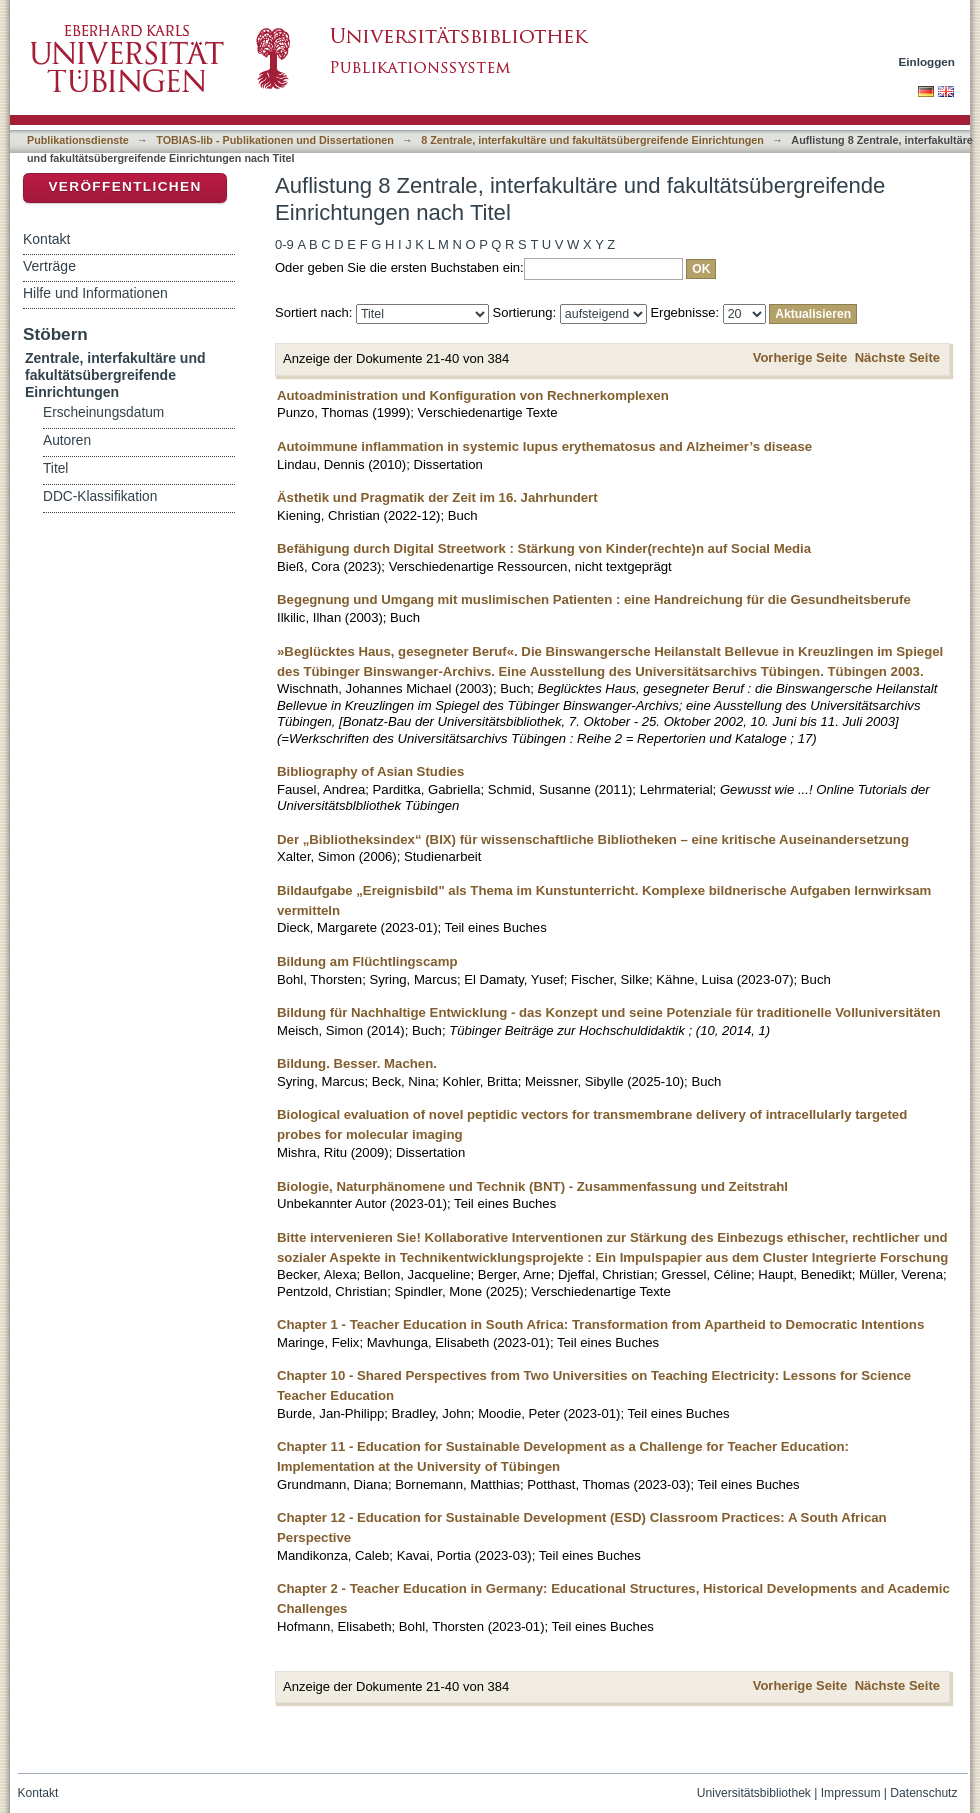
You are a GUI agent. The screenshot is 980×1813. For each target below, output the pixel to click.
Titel (55, 468)
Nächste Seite (897, 357)
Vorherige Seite (800, 357)
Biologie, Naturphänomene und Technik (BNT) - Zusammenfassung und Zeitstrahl (532, 1186)
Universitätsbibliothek (754, 1793)
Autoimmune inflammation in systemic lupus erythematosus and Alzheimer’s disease (544, 446)
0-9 (284, 244)
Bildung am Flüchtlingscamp (367, 961)
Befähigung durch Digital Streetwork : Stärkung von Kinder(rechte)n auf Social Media (544, 548)
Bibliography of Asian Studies (370, 771)
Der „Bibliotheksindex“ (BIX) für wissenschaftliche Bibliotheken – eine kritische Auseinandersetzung (593, 839)
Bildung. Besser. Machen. (357, 1063)
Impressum (851, 1793)
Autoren (67, 440)
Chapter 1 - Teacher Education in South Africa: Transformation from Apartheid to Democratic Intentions (600, 1324)
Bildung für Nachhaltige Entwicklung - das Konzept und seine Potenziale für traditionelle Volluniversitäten (609, 1012)
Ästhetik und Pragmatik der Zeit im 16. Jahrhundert (437, 497)
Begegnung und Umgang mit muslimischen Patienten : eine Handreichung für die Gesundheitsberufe (594, 599)
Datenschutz (923, 1793)
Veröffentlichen (124, 186)
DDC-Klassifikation (100, 496)
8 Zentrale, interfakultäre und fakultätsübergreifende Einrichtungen (592, 140)
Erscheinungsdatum (103, 412)
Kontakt (46, 239)
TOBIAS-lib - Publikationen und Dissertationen (275, 140)
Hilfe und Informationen (95, 293)
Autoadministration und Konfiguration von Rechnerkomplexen (473, 395)
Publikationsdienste (78, 140)
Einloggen (927, 61)
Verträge (49, 266)
